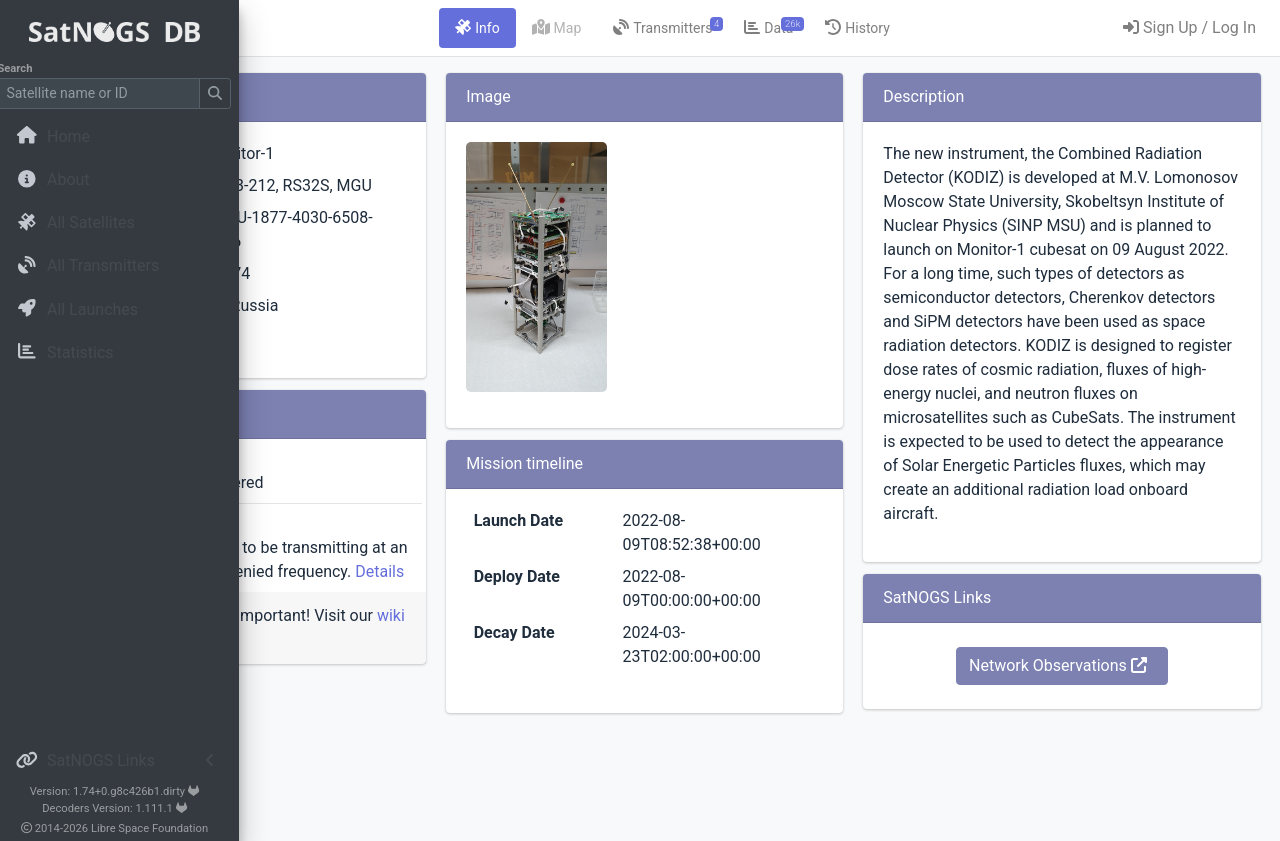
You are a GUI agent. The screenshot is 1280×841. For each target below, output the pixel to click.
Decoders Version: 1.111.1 (125, 808)
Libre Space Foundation (160, 828)
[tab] (602, 28)
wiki (374, 711)
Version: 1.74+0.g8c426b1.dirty (124, 791)
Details (451, 643)
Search (25, 68)
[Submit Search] (226, 93)
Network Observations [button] (1099, 785)
